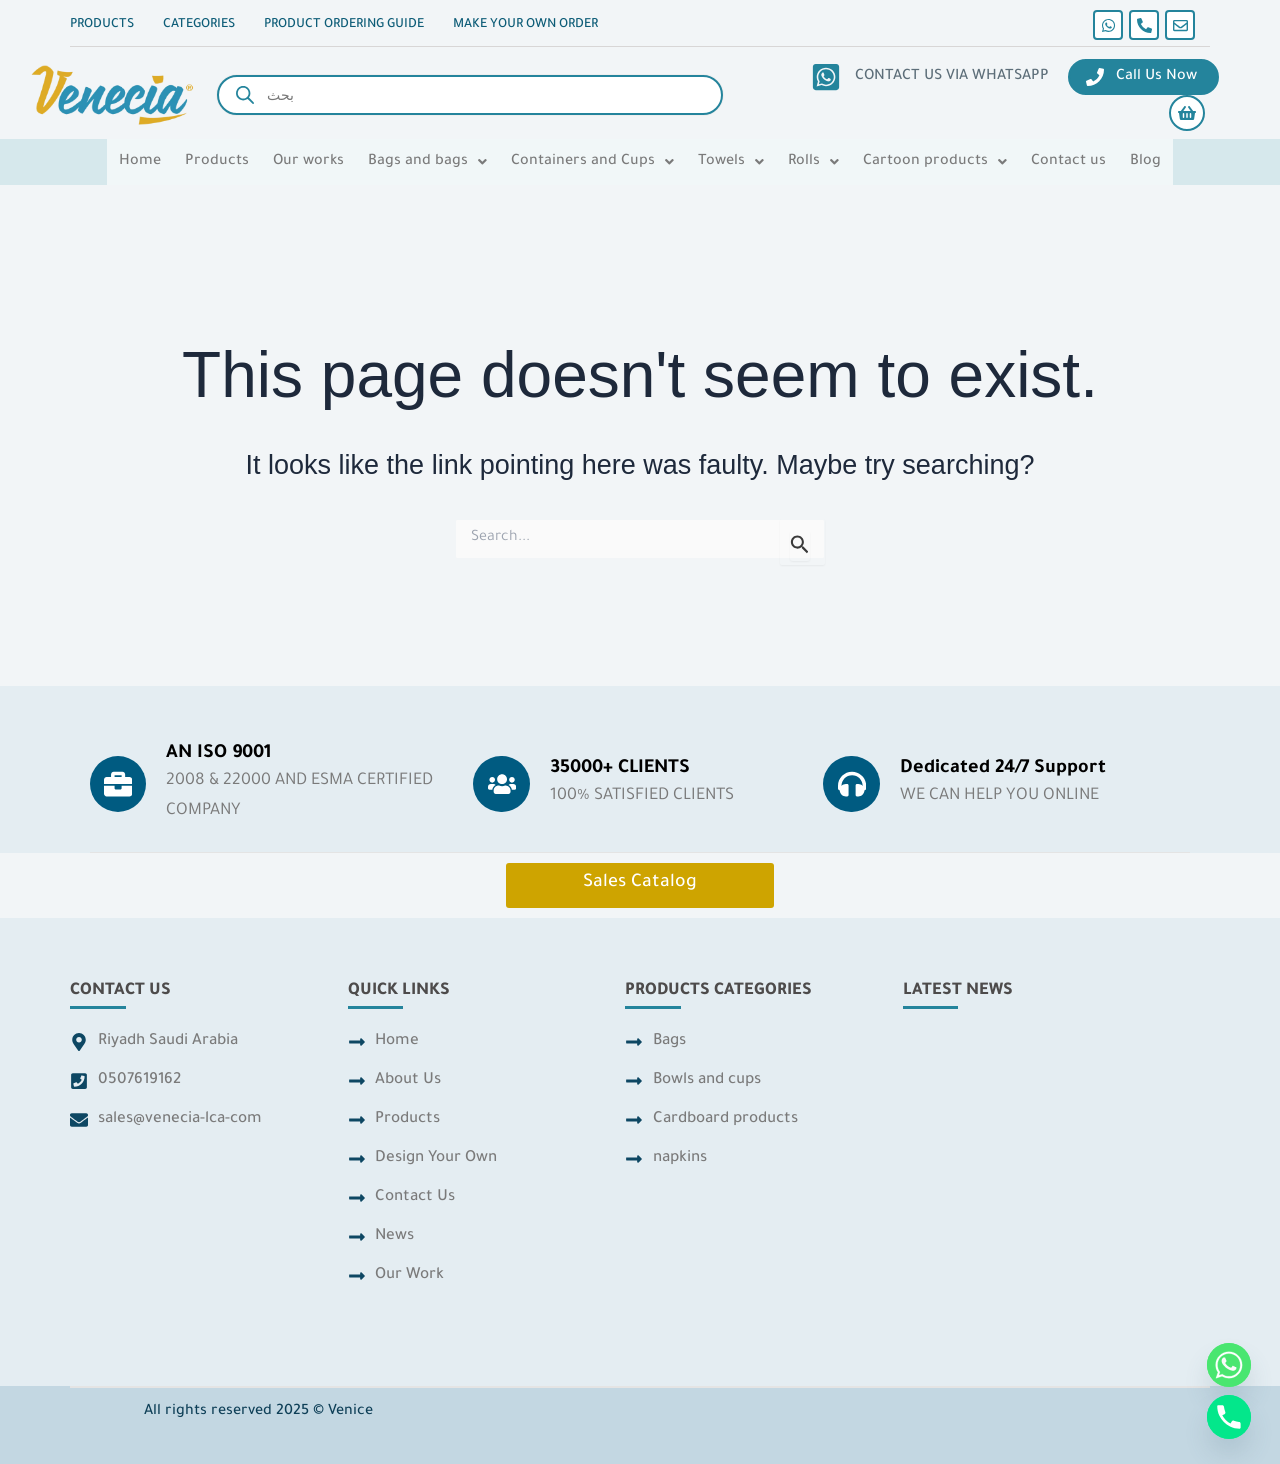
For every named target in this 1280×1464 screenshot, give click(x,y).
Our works (308, 162)
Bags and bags (427, 162)
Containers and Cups (592, 162)
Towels (731, 162)
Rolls (813, 162)
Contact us (1068, 162)
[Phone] (1229, 1417)
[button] (427, 162)
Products (217, 162)
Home (140, 162)
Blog (1145, 162)
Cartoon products (935, 162)
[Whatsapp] (1229, 1365)
